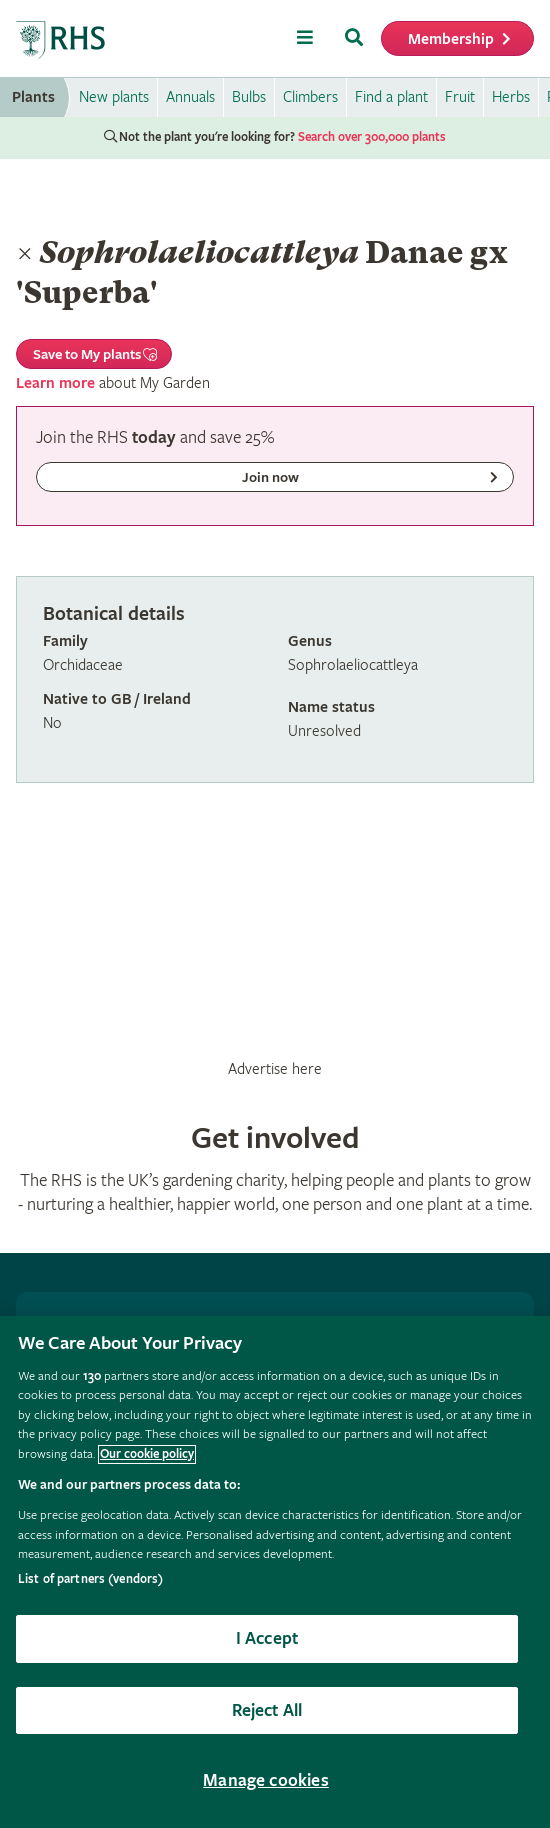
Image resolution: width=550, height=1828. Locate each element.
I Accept (267, 1638)
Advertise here (275, 1069)
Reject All (267, 1710)
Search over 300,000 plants (372, 137)
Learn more (55, 383)
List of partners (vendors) (90, 1579)
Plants (33, 97)
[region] (275, 1572)
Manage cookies (266, 1780)
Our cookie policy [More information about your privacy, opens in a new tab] (147, 1454)
